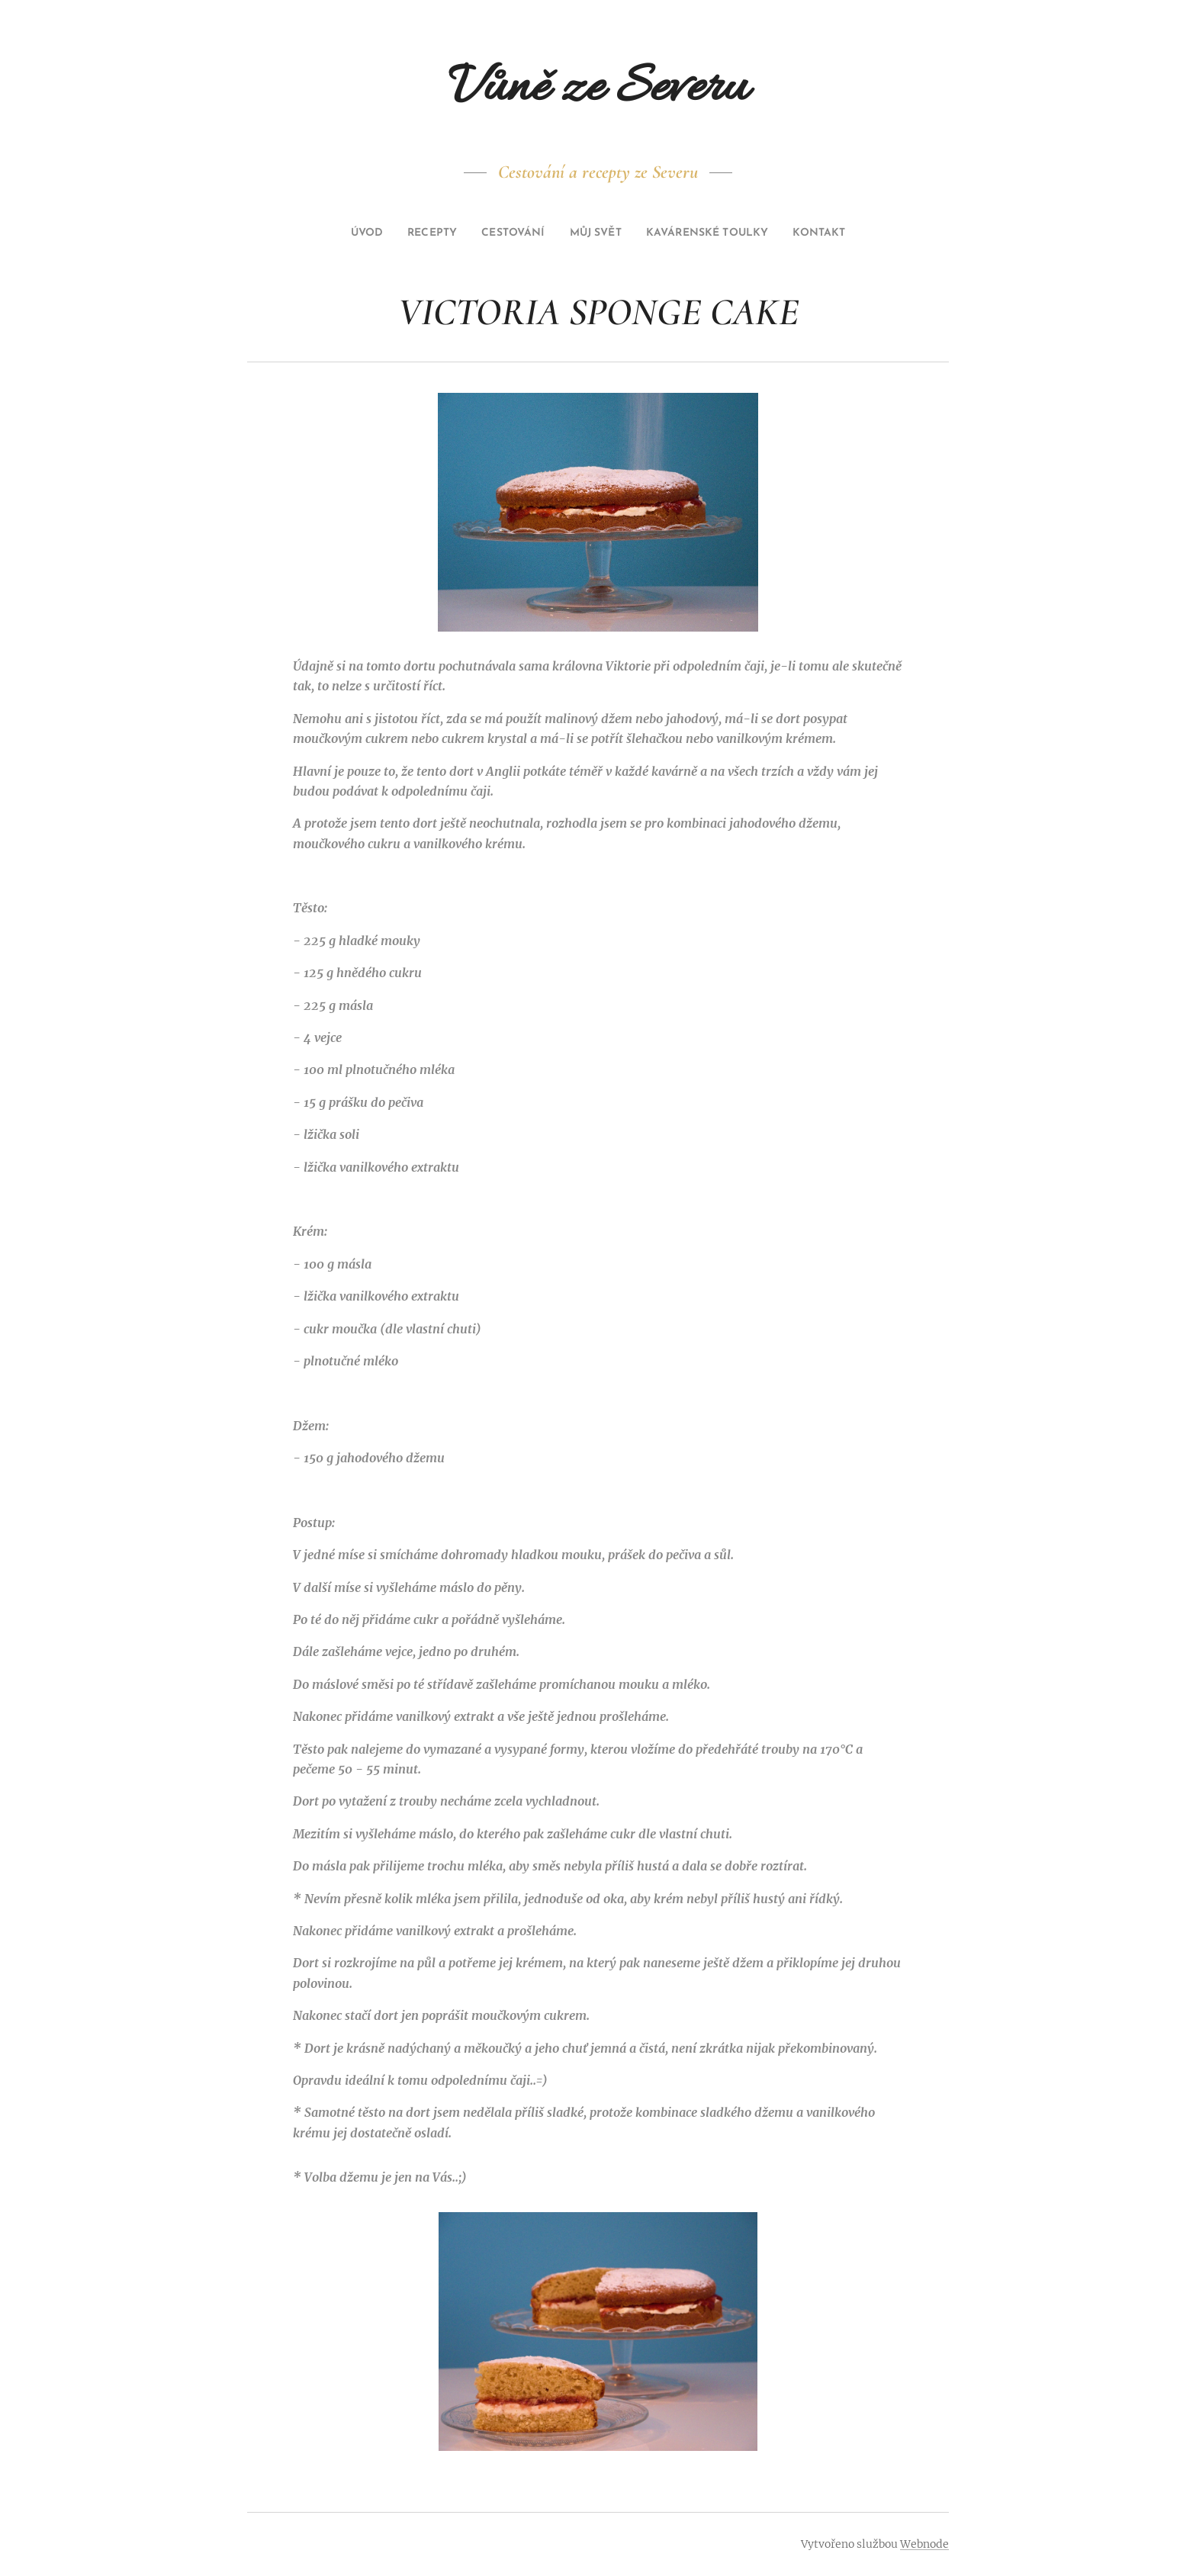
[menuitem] (339, 233)
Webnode (924, 2544)
